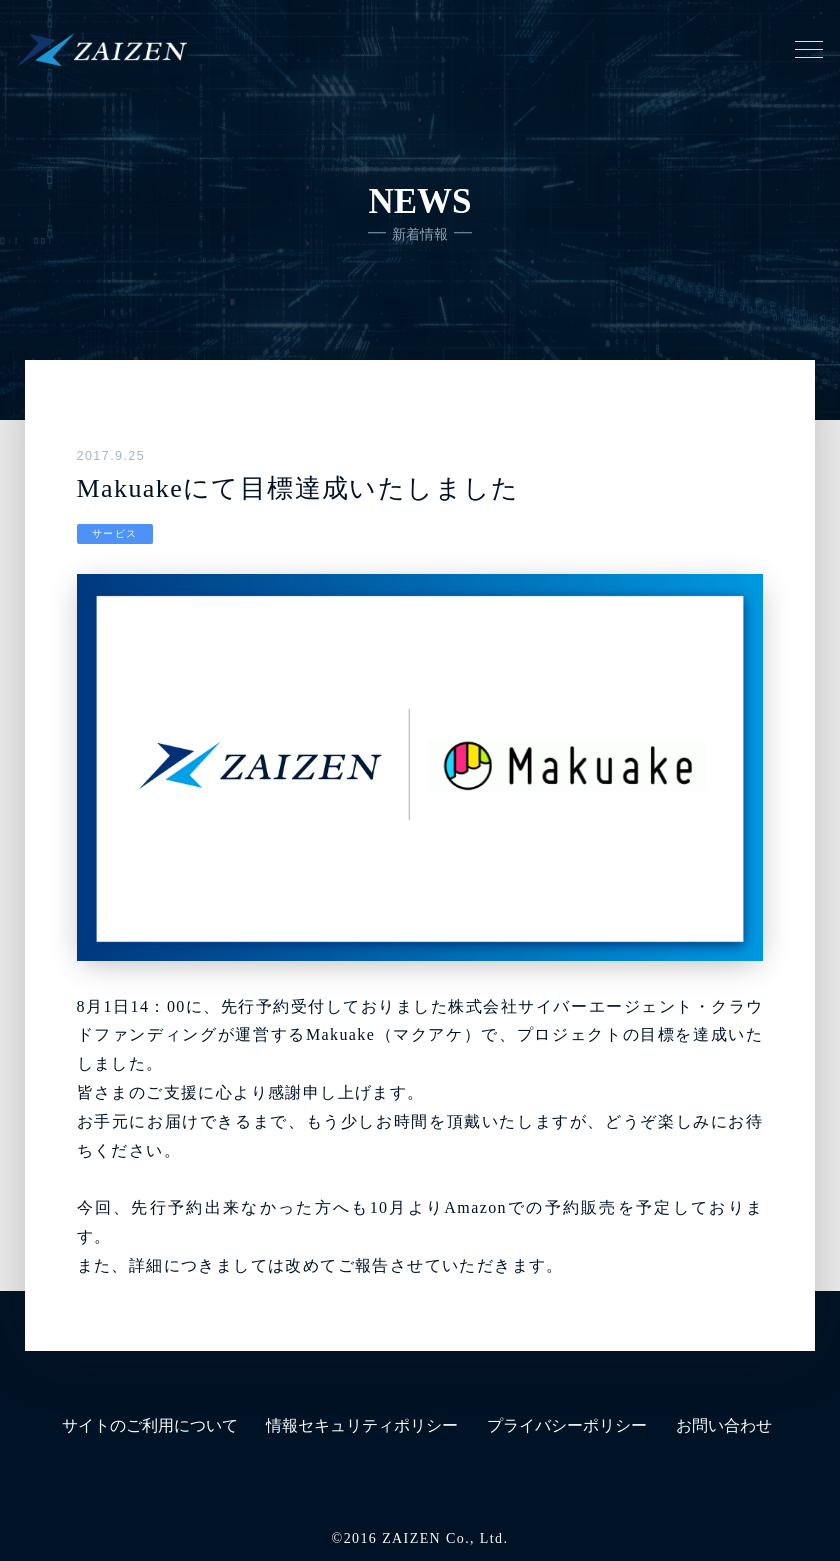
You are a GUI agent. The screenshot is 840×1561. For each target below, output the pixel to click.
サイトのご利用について (150, 1425)
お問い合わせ (724, 1425)
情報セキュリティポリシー (362, 1425)
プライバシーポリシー (567, 1425)
